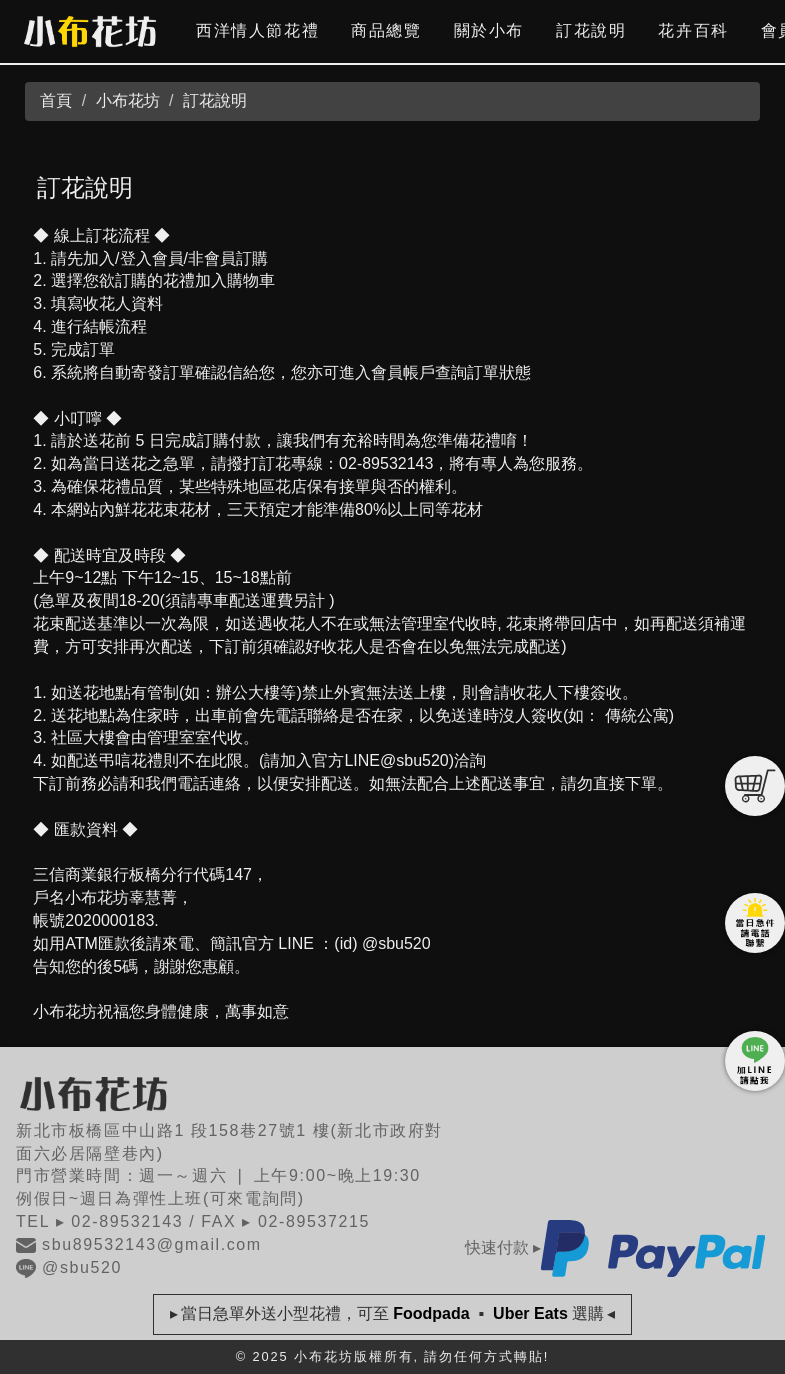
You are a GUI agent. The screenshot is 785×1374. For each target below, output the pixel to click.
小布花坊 (128, 100)
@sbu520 (69, 1267)
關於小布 (489, 30)
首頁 (56, 100)
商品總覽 (386, 30)
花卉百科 (693, 30)
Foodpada (431, 1313)
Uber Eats (531, 1313)
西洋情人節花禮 (257, 30)
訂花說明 (591, 30)
